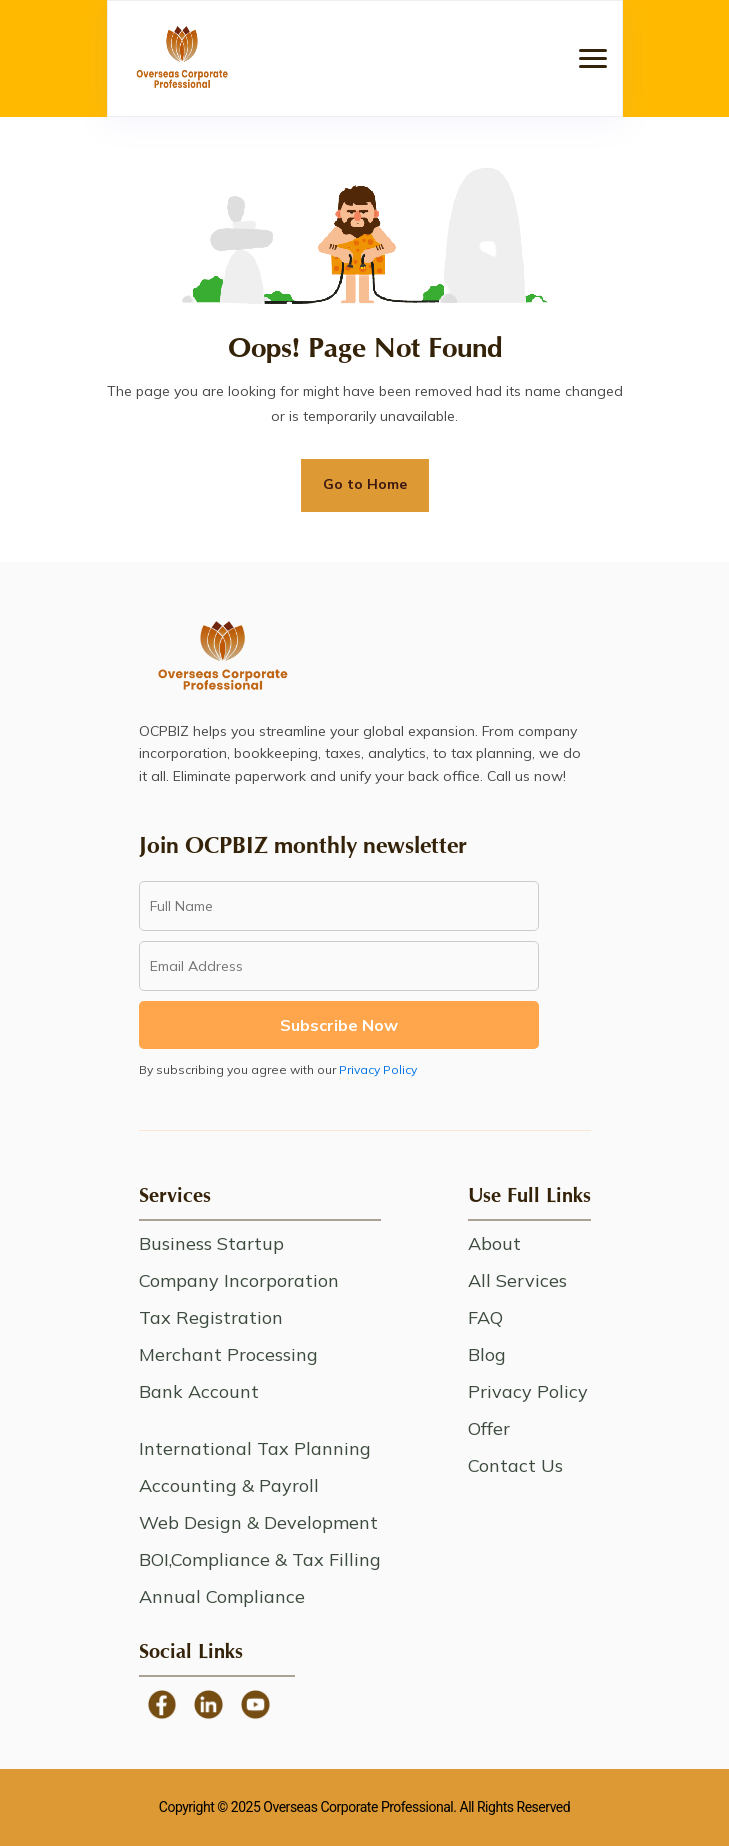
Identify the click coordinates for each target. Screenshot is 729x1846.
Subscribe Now (339, 1025)
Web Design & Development (258, 1522)
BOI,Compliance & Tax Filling (260, 1559)
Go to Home (365, 484)
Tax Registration (211, 1317)
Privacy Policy (378, 1069)
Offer (489, 1428)
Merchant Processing (228, 1354)
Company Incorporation (239, 1280)
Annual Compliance (222, 1596)
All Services (517, 1280)
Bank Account (199, 1391)
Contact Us (515, 1465)
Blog (487, 1354)
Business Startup (211, 1243)
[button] (593, 58)
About (494, 1243)
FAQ (485, 1317)
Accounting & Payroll (229, 1485)
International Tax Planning (255, 1448)
